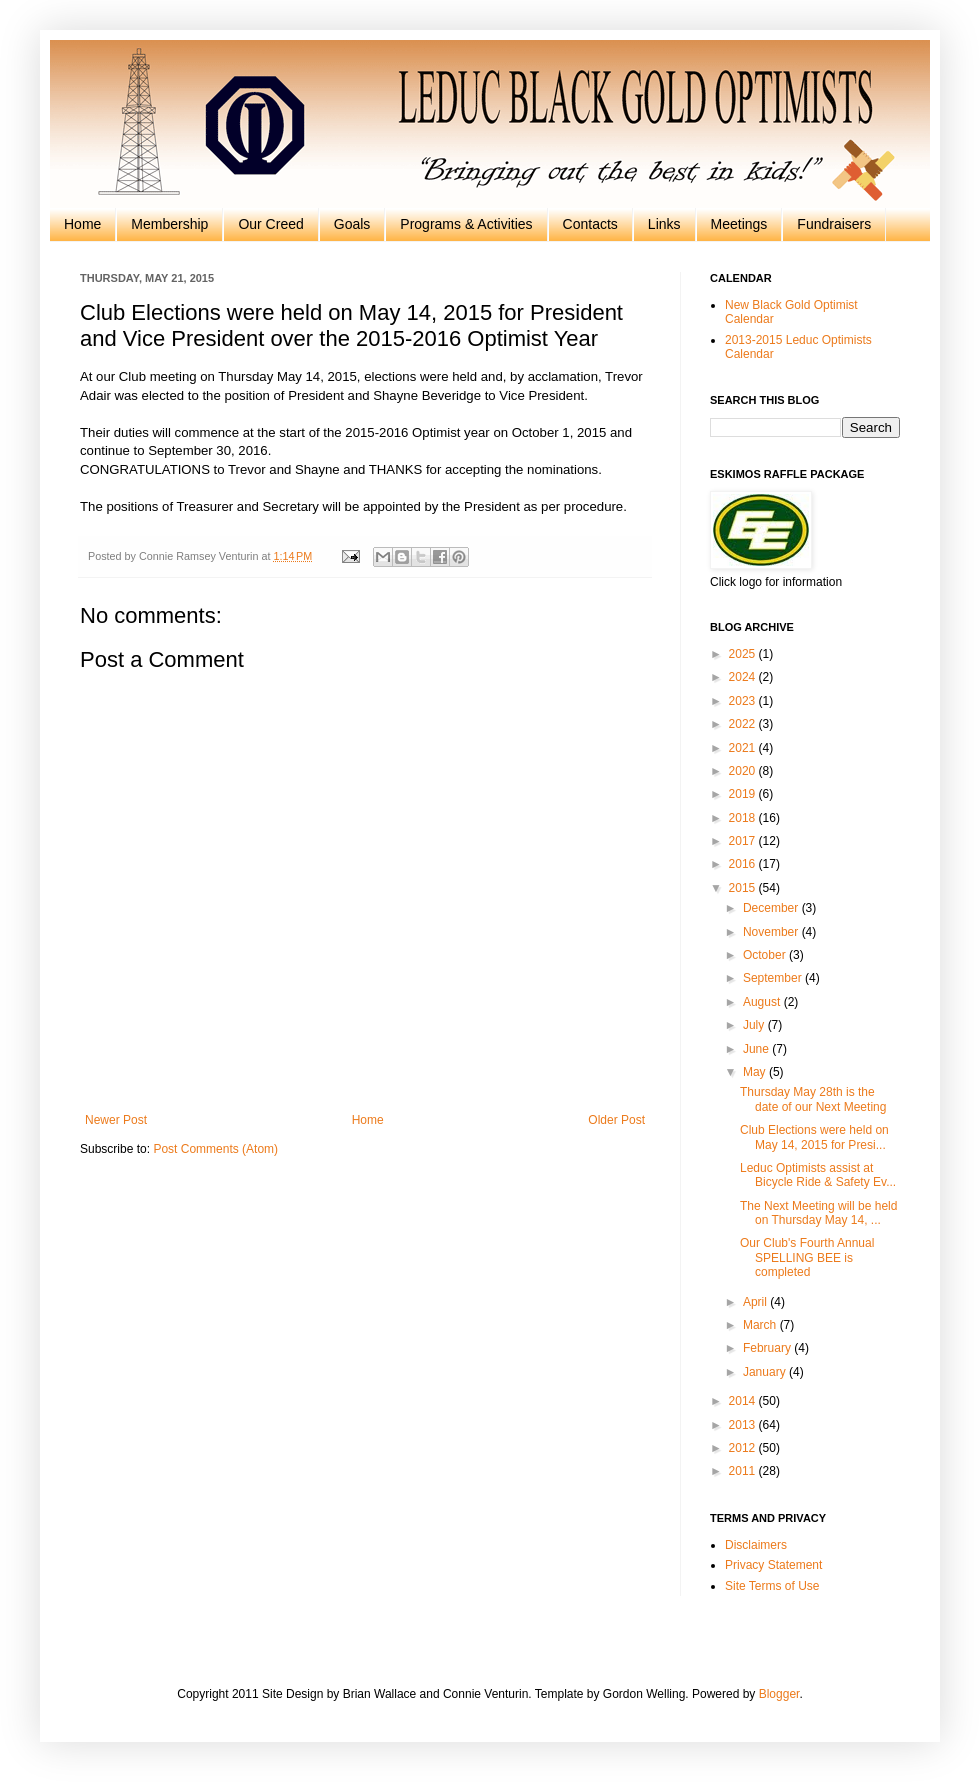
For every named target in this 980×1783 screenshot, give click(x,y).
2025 (744, 654)
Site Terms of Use (772, 1586)
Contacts (590, 224)
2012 (744, 1448)
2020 (744, 771)
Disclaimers (756, 1545)
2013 (744, 1425)
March (761, 1325)
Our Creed (270, 224)
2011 (744, 1471)
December (772, 908)
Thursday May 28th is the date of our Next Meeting (813, 1099)
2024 (744, 677)
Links (664, 224)
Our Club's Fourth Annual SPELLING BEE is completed (807, 1257)
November (772, 932)
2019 (744, 794)
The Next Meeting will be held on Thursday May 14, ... (818, 1213)
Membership (169, 224)
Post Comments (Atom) (215, 1149)
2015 (744, 888)
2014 (744, 1401)
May (756, 1072)
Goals (352, 224)
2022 (744, 724)
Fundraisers (834, 224)
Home (82, 224)
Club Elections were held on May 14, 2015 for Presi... (814, 1137)
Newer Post (116, 1120)
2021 (744, 748)
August (763, 1002)
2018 (744, 818)
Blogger (779, 1694)
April (756, 1302)
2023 (744, 701)
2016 (744, 864)
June (757, 1049)
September (774, 978)
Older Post (616, 1120)
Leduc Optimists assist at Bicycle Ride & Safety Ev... (818, 1175)
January (766, 1372)
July (755, 1025)
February (768, 1348)
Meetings (739, 224)
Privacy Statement (773, 1565)
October (766, 955)
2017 (744, 841)
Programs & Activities (466, 224)
